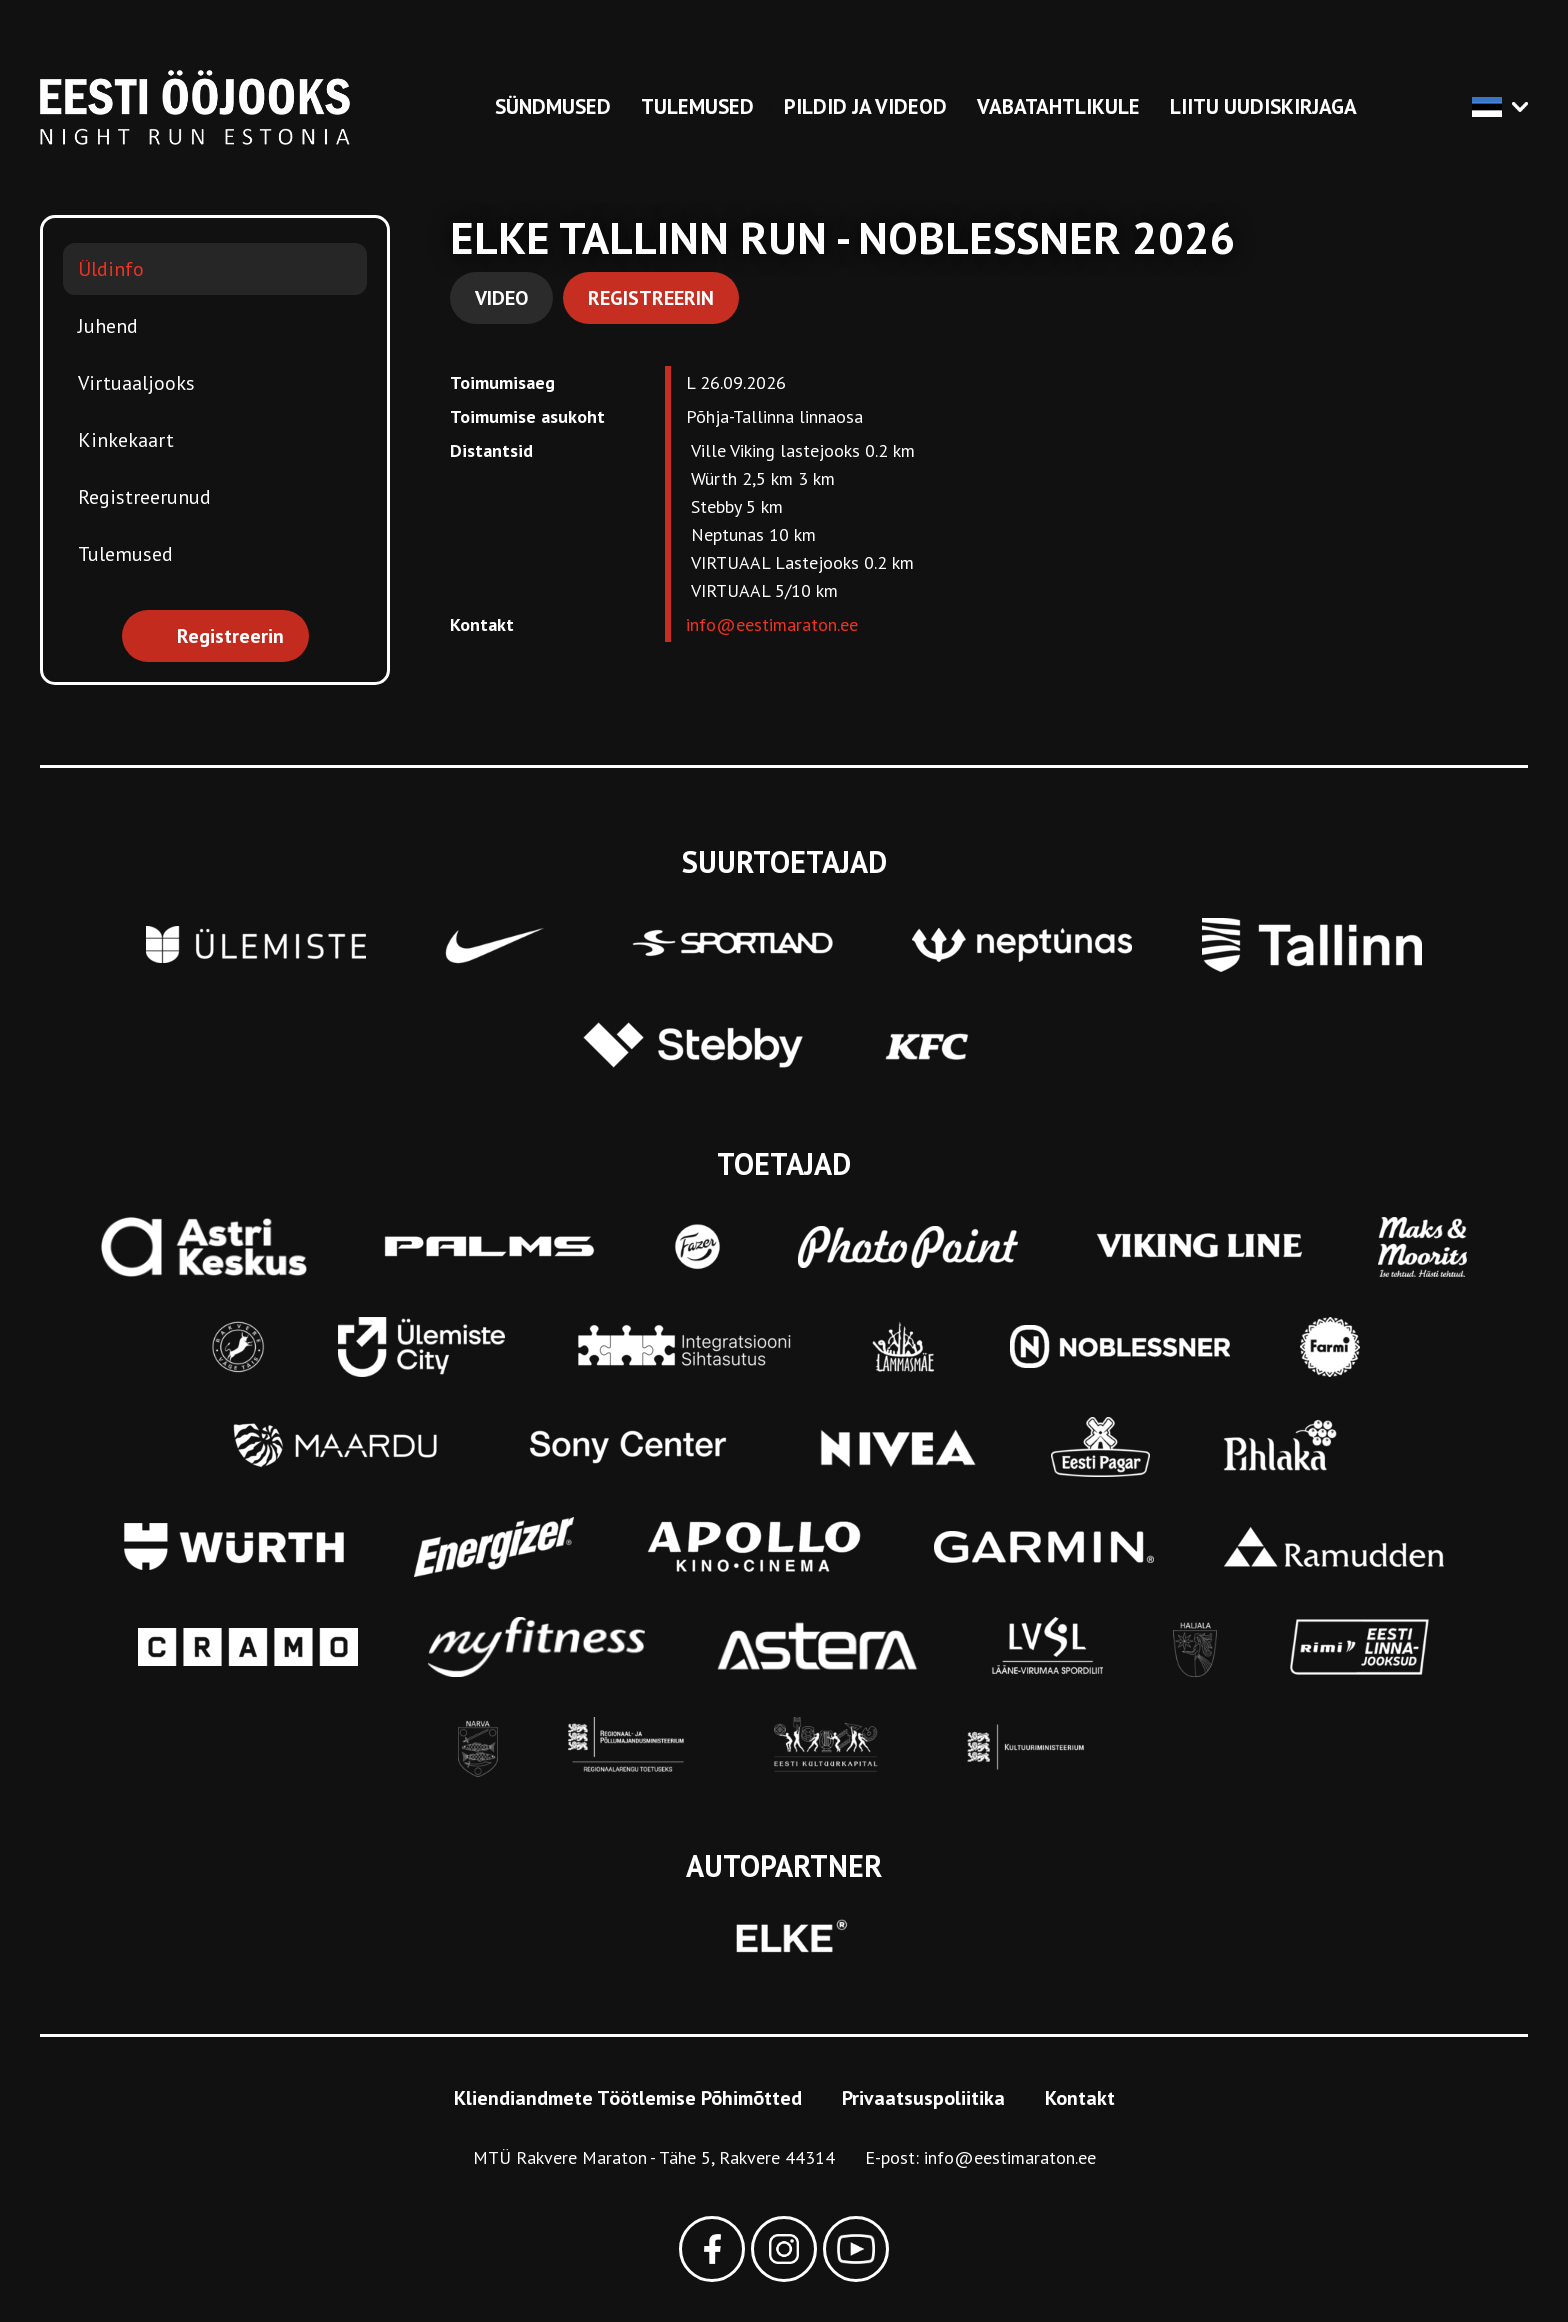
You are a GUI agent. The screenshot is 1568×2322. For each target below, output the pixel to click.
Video (501, 298)
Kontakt (1080, 2098)
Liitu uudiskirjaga (1263, 106)
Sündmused (553, 106)
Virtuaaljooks (136, 383)
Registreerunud (144, 497)
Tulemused (697, 106)
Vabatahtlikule (1058, 106)
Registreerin (651, 298)
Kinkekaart (126, 440)
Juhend (108, 326)
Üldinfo (111, 269)
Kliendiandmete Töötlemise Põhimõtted (628, 2098)
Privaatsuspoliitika (923, 2098)
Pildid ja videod (865, 106)
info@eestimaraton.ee (772, 624)
